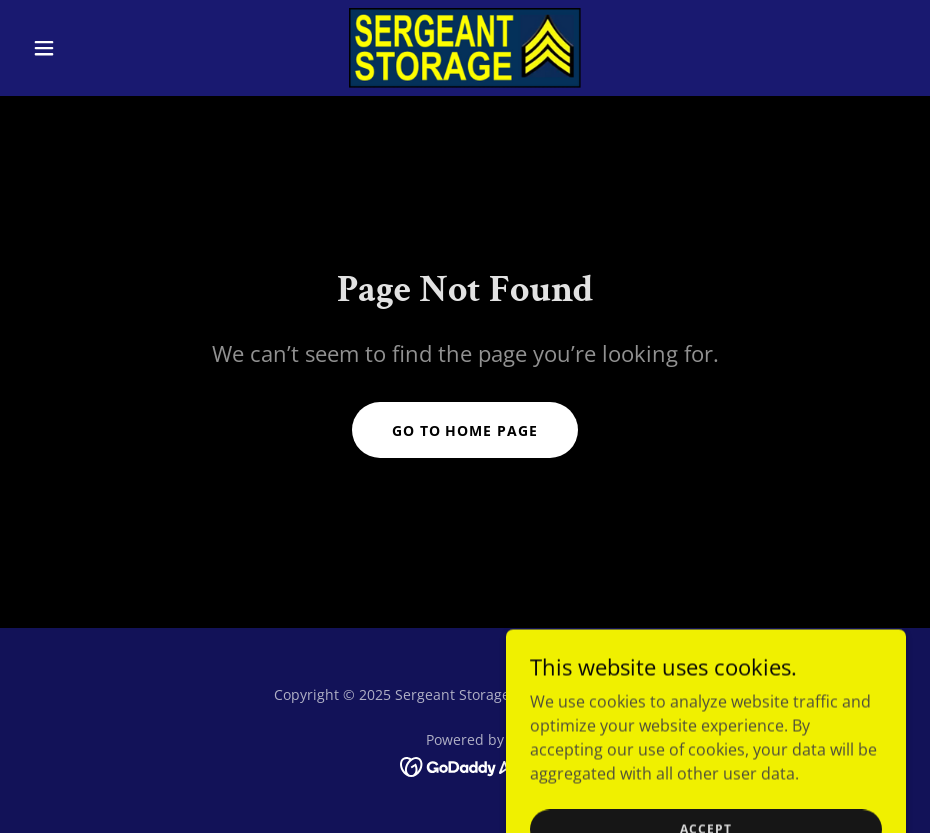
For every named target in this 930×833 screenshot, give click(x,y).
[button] (90, 48)
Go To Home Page (465, 430)
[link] (465, 48)
